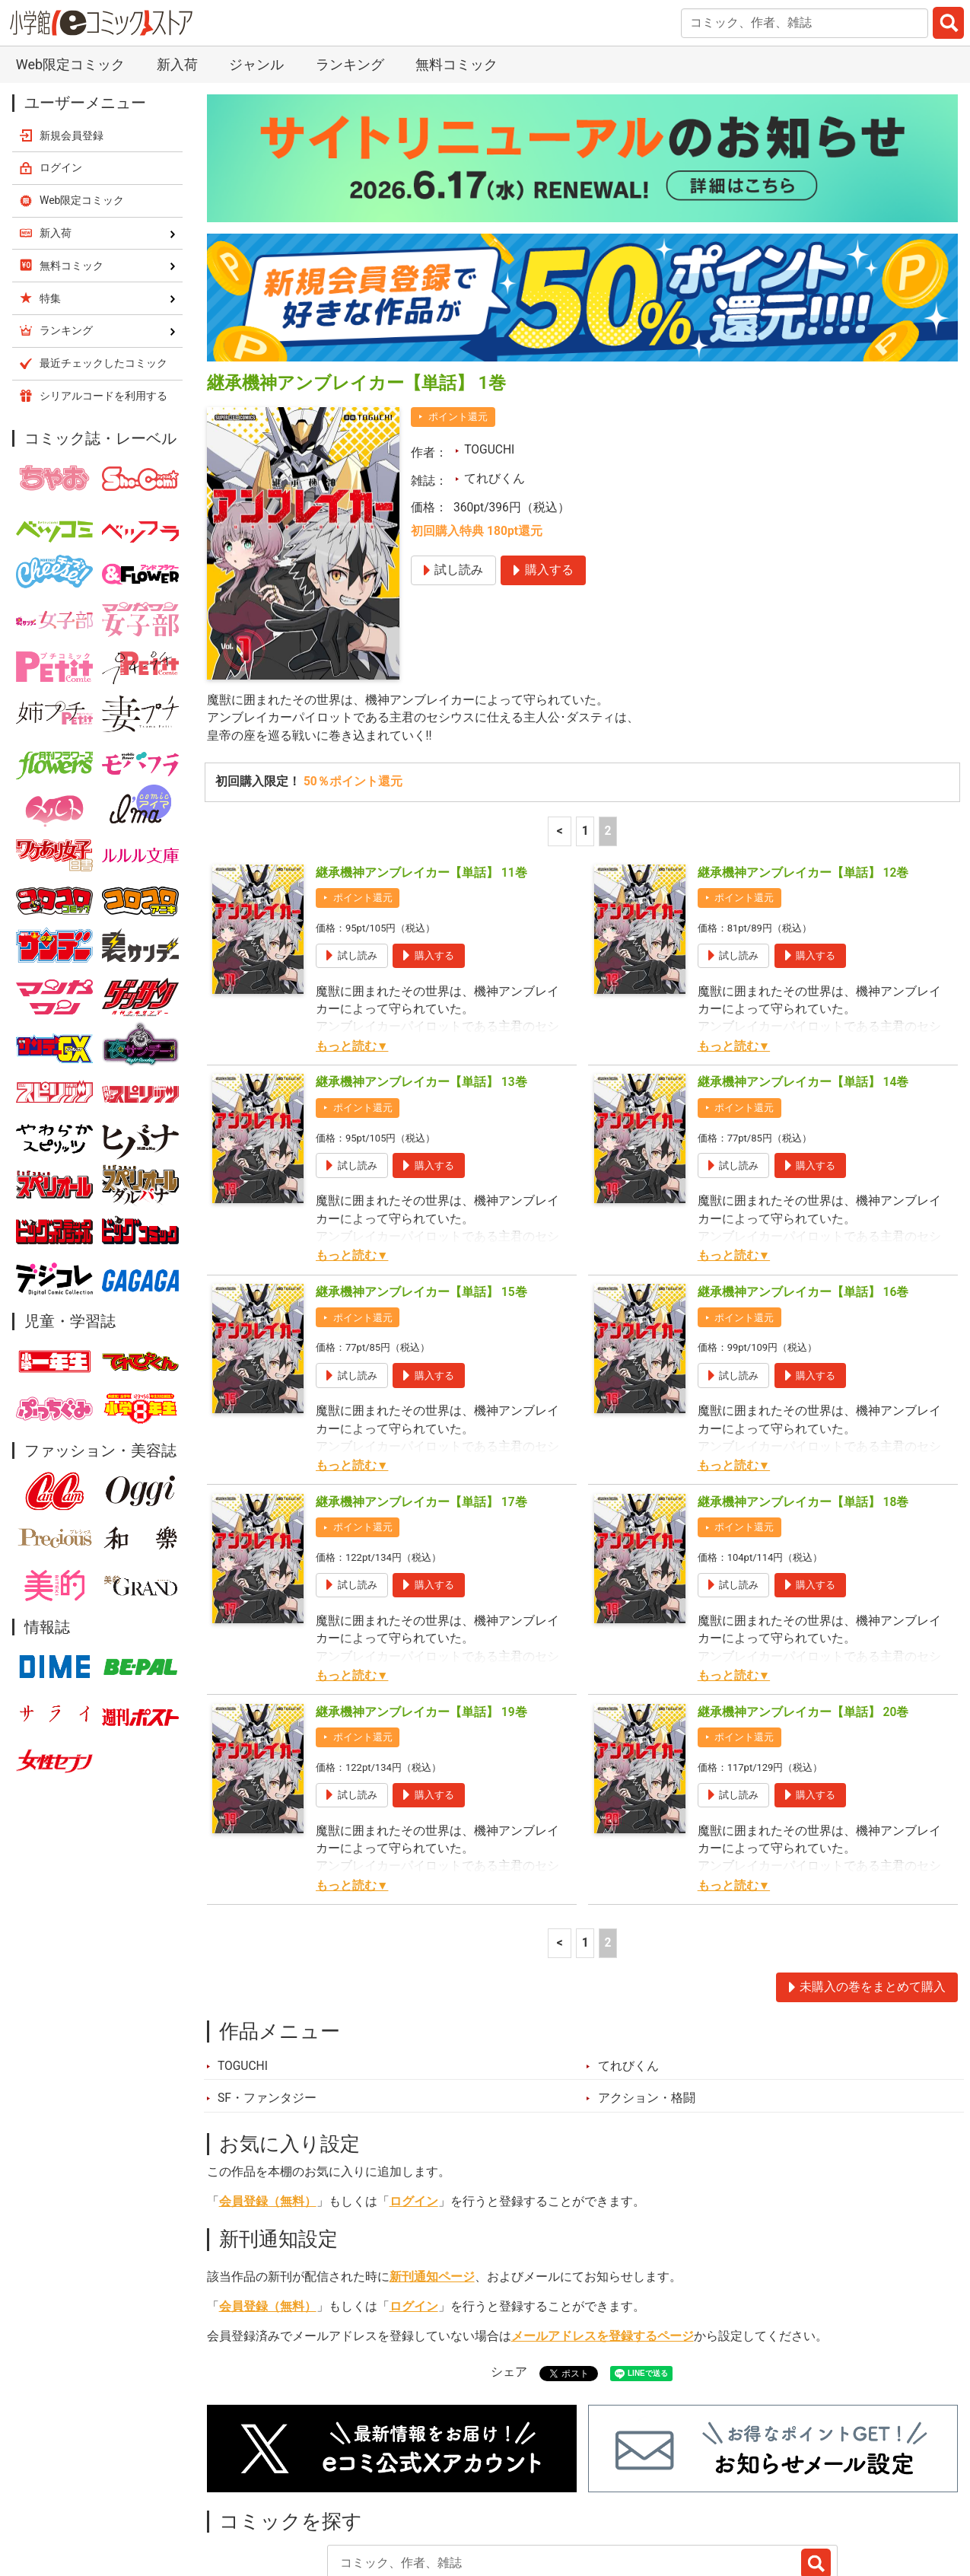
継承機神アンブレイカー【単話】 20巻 (803, 1604)
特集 (400, 2497)
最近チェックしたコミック (657, 2497)
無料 (538, 2497)
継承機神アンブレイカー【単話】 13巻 (421, 975)
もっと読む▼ (352, 938)
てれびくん (494, 370)
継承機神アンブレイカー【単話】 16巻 (803, 1184)
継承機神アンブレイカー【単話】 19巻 (421, 1604)
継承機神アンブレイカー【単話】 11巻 (421, 765)
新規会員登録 (71, 27)
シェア (509, 2264)
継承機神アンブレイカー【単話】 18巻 (803, 1394)
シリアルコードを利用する (103, 288)
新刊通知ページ (432, 2169)
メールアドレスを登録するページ (602, 2228)
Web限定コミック (82, 92)
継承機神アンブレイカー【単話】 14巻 (803, 975)
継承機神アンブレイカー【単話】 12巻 (803, 765)
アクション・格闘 (646, 1990)
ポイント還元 (458, 308)
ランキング (324, 2497)
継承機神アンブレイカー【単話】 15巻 (421, 1184)
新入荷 (243, 2497)
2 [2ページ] (608, 723)
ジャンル (469, 2497)
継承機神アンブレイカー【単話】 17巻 (421, 1394)
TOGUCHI (489, 342)
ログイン (414, 2093)
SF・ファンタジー (267, 1990)
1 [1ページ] (585, 723)
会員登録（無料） (267, 2093)
